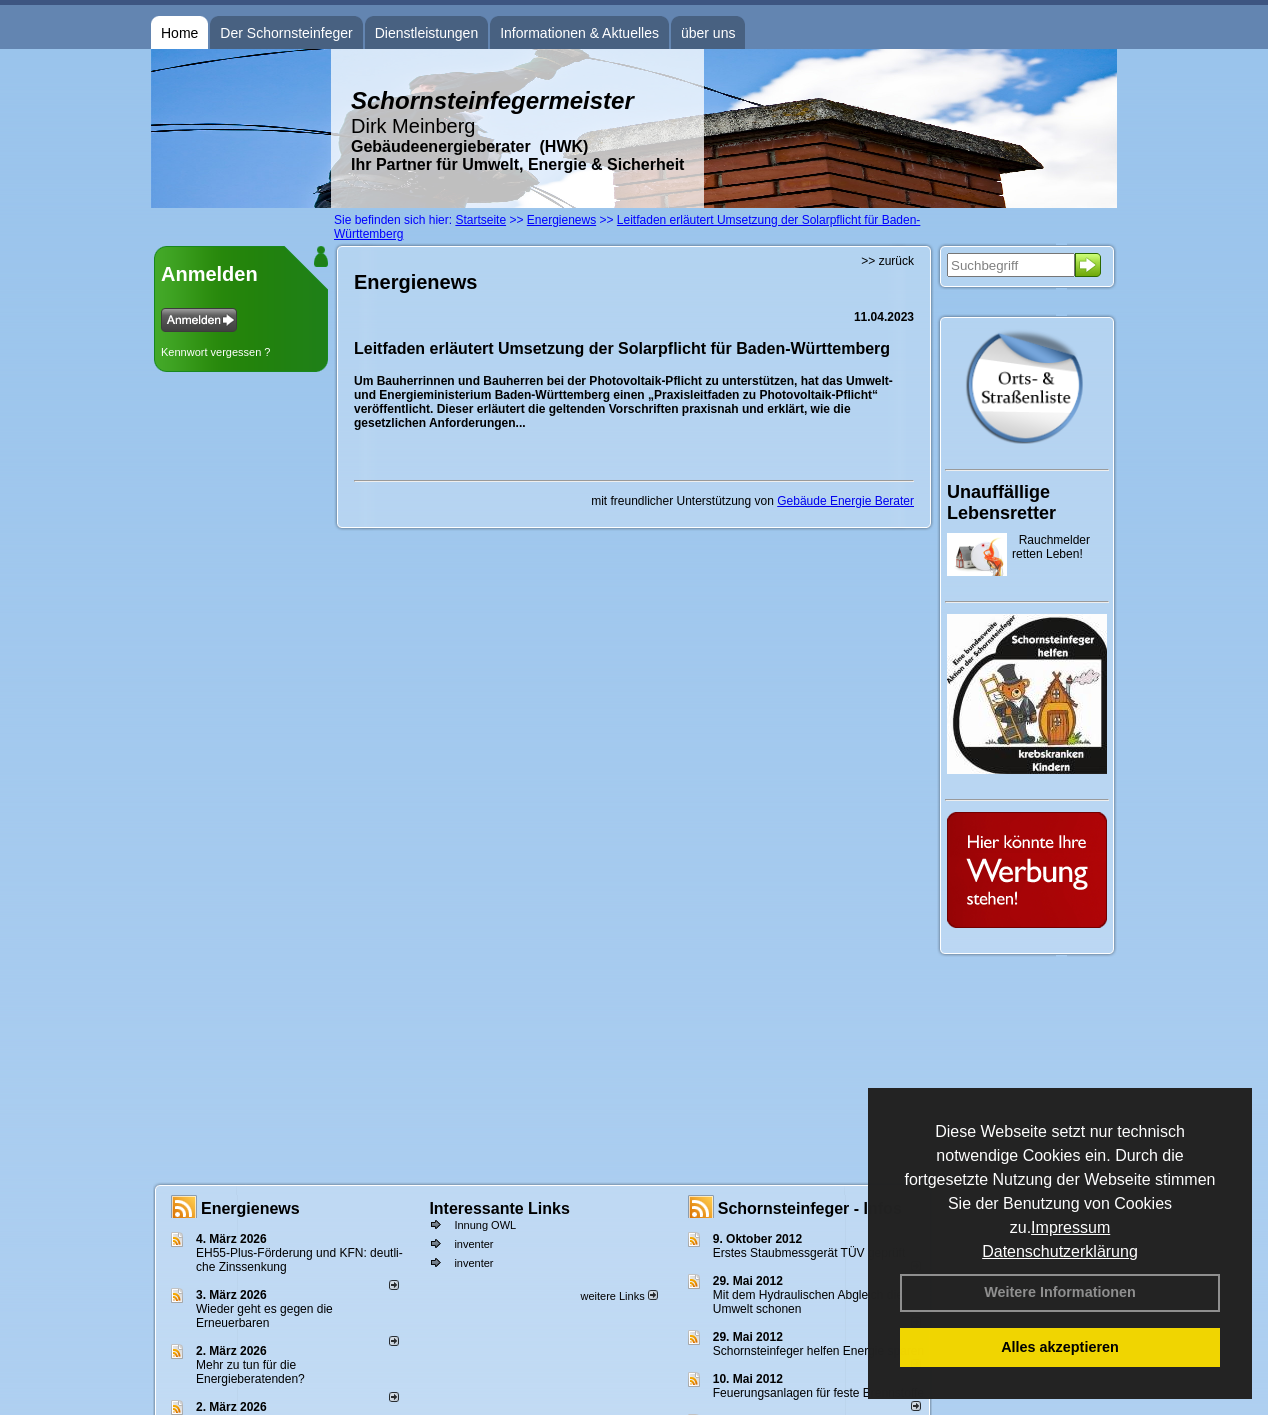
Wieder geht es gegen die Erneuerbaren (264, 1316)
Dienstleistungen (427, 33)
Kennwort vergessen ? (215, 352)
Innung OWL (485, 1225)
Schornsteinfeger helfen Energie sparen (818, 1351)
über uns (708, 33)
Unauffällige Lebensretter (1001, 502)
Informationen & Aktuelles (579, 33)
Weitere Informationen (1060, 1292)
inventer (473, 1244)
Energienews (250, 1208)
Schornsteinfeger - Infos (810, 1208)
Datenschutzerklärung (1060, 1251)
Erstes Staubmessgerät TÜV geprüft (809, 1253)
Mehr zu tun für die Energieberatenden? (250, 1372)
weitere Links (618, 1296)
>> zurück (887, 261)
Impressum (1070, 1227)
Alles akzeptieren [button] (1060, 1347)
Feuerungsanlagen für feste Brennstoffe (818, 1393)
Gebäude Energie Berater (845, 501)
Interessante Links (499, 1208)
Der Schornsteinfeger (286, 33)
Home (179, 33)
